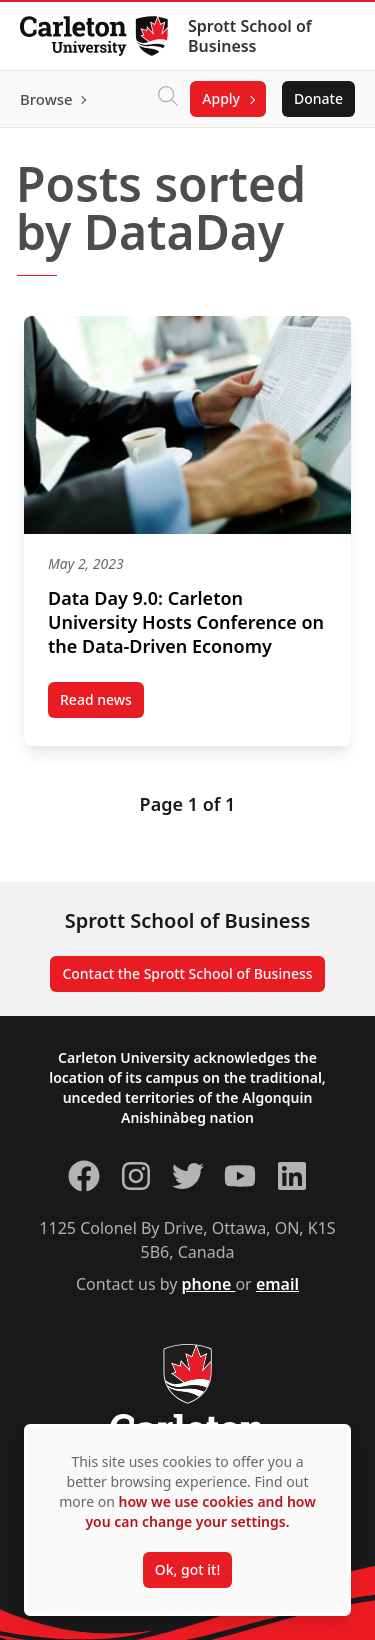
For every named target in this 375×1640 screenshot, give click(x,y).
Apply (221, 98)
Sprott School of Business (250, 36)
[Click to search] (168, 99)
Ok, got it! (187, 1569)
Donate (318, 98)
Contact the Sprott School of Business (187, 973)
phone (209, 1284)
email (277, 1284)
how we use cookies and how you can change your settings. (200, 1511)
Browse (46, 99)
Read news (102, 704)
